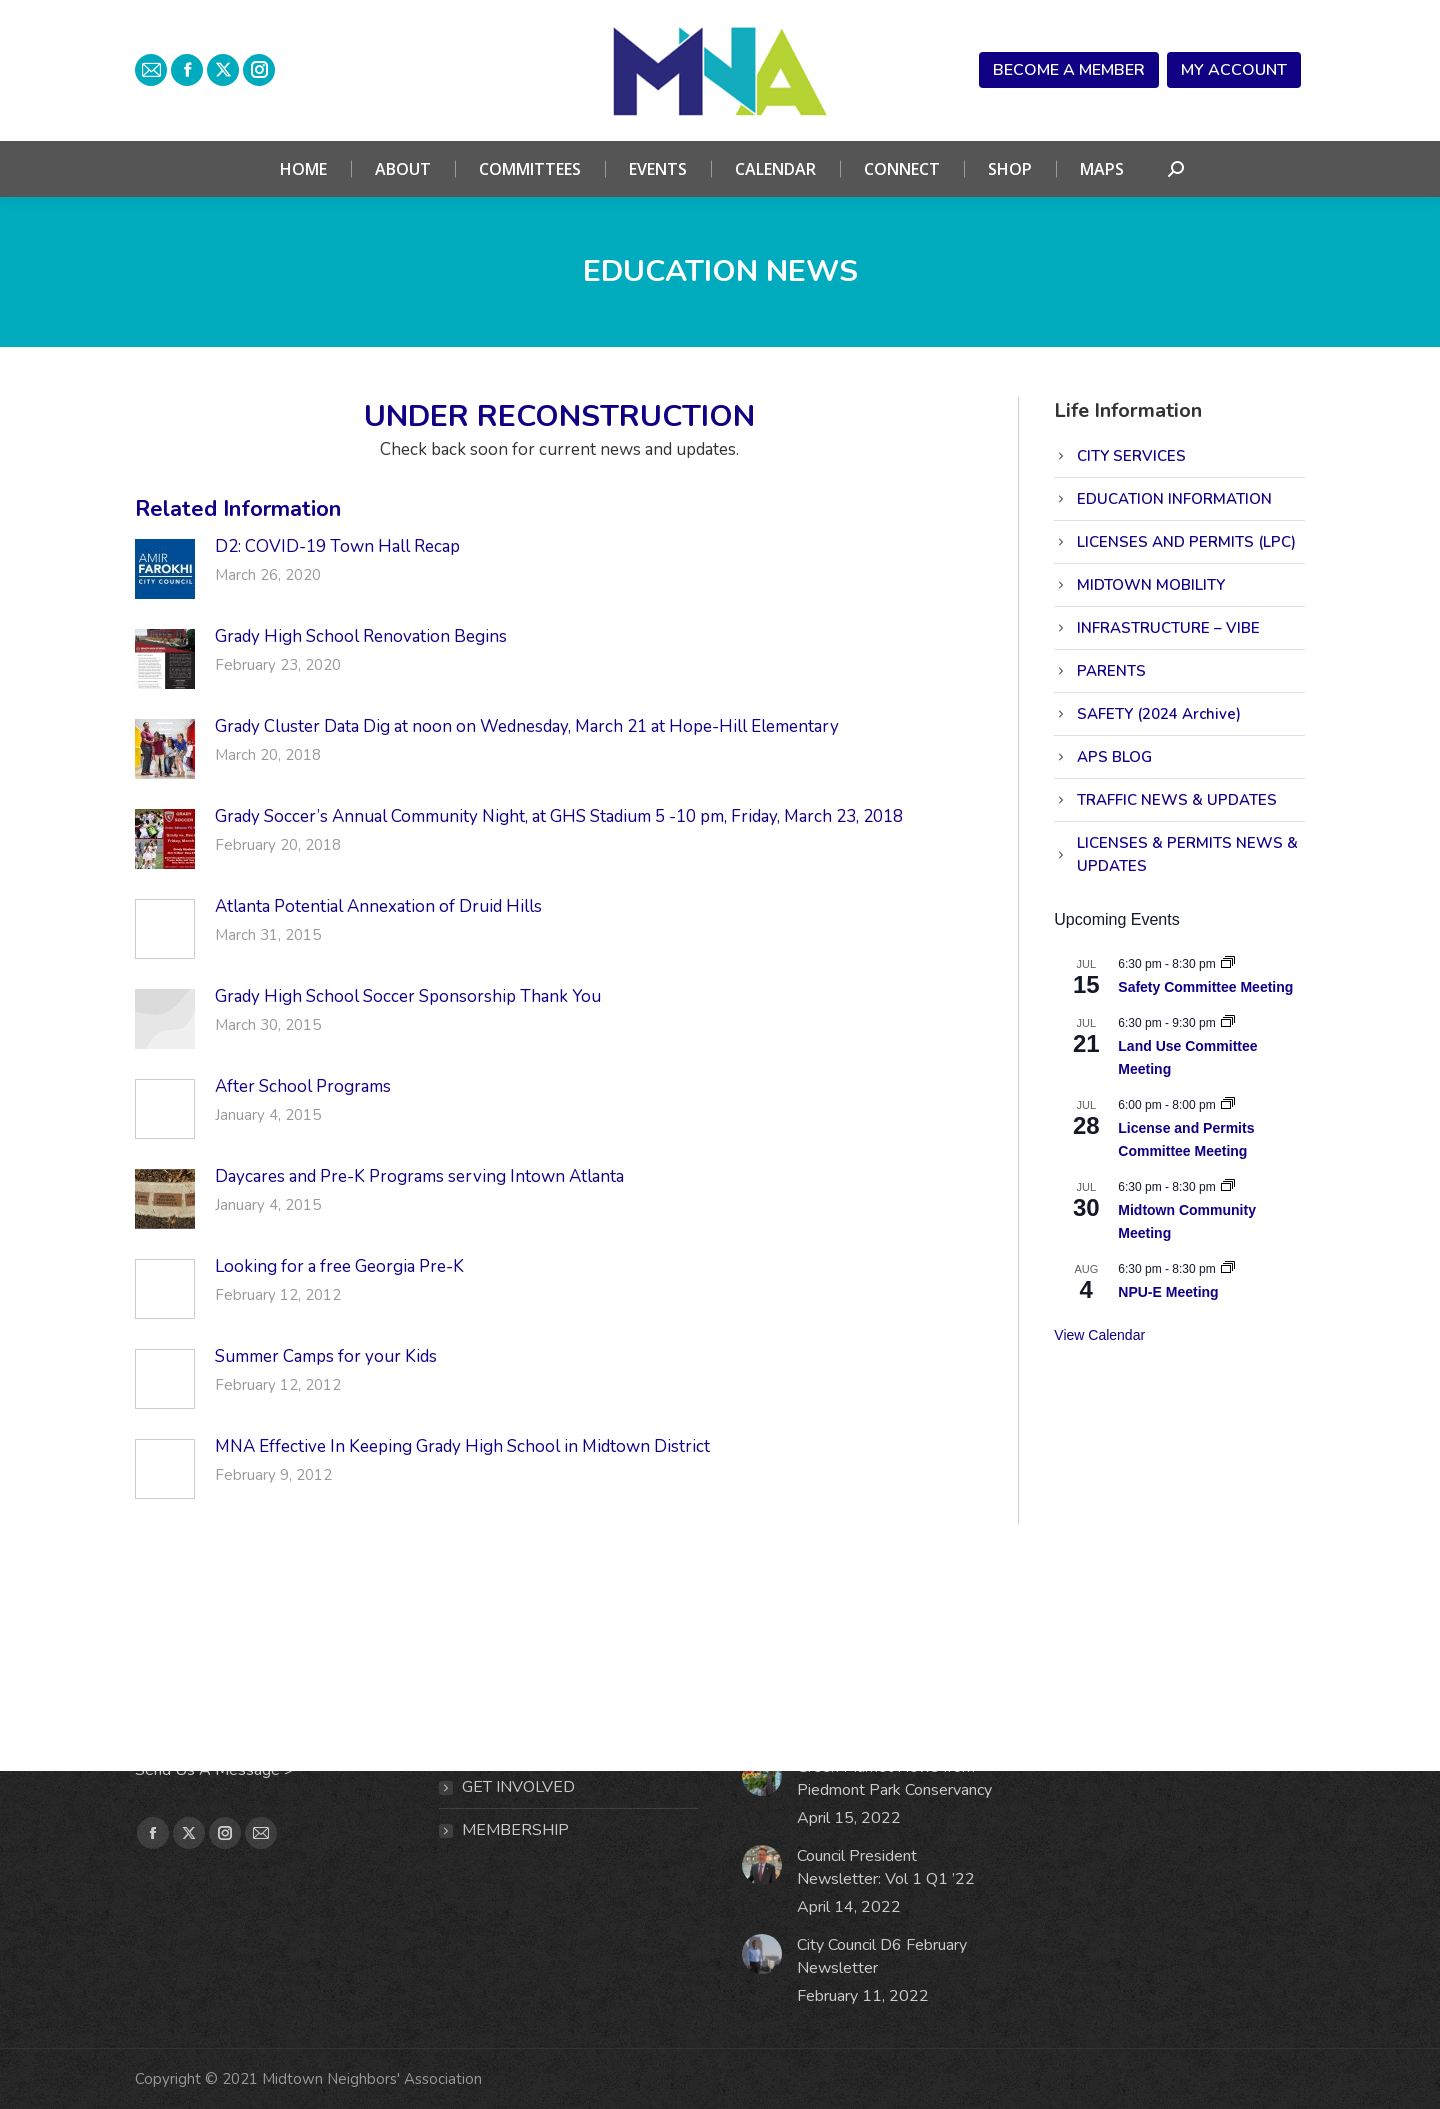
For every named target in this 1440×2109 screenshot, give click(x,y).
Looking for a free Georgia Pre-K (339, 1266)
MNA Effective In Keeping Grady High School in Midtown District (462, 1446)
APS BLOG (1114, 757)
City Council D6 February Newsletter (882, 1956)
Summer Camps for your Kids (326, 1356)
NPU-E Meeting (1168, 1292)
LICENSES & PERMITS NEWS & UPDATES (1187, 854)
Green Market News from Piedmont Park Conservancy (894, 1778)
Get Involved (518, 1787)
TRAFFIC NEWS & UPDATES (1177, 800)
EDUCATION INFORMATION (1174, 499)
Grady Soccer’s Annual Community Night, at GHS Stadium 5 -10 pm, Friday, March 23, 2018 (559, 816)
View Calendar (1099, 1335)
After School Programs (303, 1086)
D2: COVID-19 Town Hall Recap (337, 546)
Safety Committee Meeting (1205, 987)
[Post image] (165, 569)
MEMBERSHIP (515, 1830)
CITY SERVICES (1131, 456)
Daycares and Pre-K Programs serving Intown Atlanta (423, 1176)
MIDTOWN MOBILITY (1151, 585)
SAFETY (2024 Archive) (1159, 714)
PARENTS (1111, 671)
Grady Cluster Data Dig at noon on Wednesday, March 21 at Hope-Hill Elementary (527, 726)
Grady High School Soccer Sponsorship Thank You (408, 996)
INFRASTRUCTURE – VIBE (1168, 628)
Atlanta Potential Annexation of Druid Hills (378, 906)
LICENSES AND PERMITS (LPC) (1186, 542)
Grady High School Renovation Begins (361, 636)
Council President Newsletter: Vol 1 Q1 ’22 (886, 1867)
